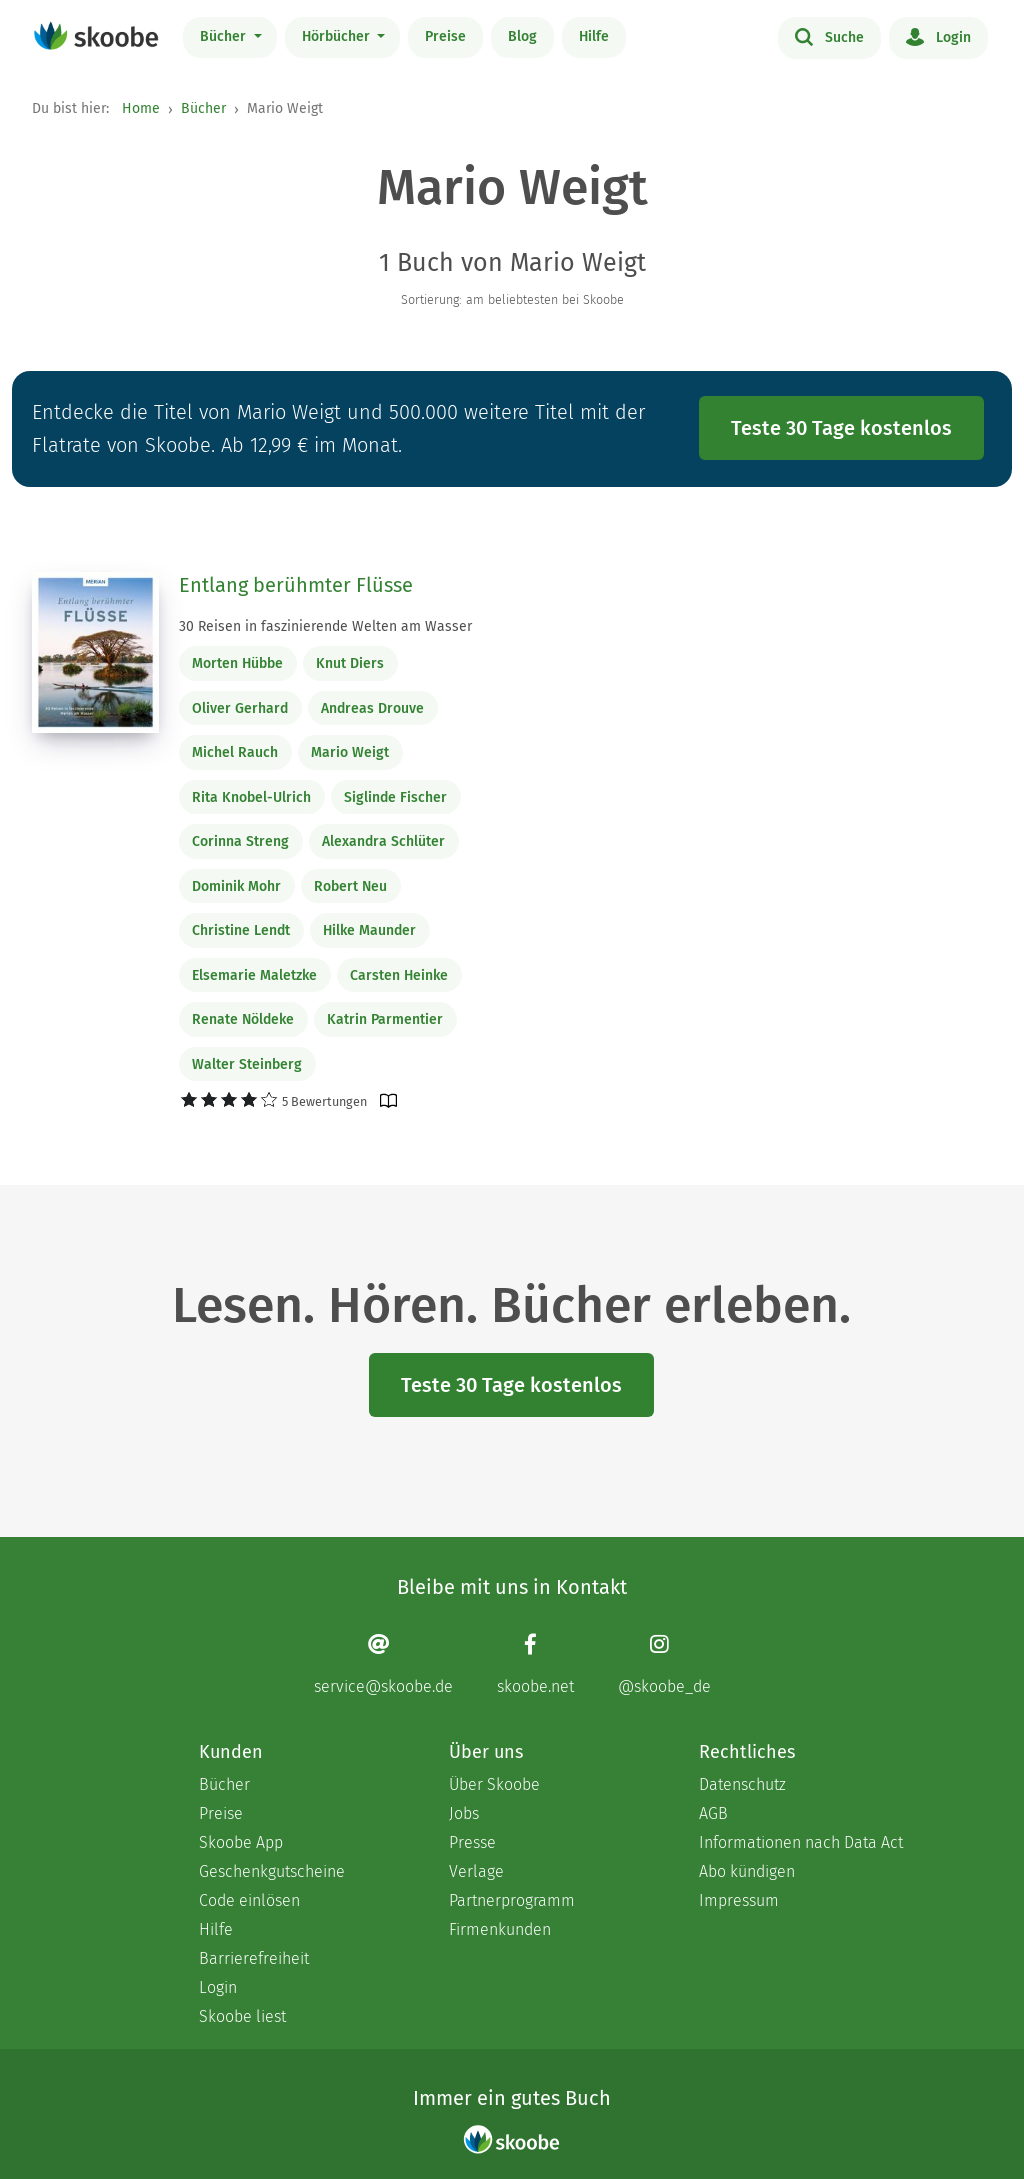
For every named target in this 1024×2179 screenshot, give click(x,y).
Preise (445, 36)
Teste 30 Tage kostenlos (841, 428)
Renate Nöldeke (243, 1019)
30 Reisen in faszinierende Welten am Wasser (325, 626)
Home (141, 108)
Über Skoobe (494, 1784)
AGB (713, 1813)
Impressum (739, 1900)
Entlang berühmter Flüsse (296, 585)
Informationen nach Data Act (801, 1842)
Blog (522, 36)
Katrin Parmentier (385, 1019)
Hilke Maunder (369, 930)
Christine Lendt (241, 930)
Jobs (464, 1813)
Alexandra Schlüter (383, 841)
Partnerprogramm (512, 1900)
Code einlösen (249, 1900)
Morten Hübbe (237, 663)
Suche (829, 36)
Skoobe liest (242, 2016)
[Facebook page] (535, 1664)
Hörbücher (338, 36)
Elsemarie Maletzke (254, 975)
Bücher (225, 36)
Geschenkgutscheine (272, 1871)
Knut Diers (350, 663)
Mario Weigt (350, 752)
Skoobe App (241, 1842)
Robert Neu (350, 886)
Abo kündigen (747, 1871)
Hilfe (594, 36)
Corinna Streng (240, 841)
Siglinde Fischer (395, 797)
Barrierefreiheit (254, 1958)
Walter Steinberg (247, 1064)
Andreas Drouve (372, 708)
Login (938, 36)
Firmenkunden (500, 1929)
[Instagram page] (664, 1664)
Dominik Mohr (236, 886)
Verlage (476, 1871)
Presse (472, 1842)
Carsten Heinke (399, 975)
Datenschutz (742, 1784)
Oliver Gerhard (240, 708)
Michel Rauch (235, 752)
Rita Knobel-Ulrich (251, 797)
